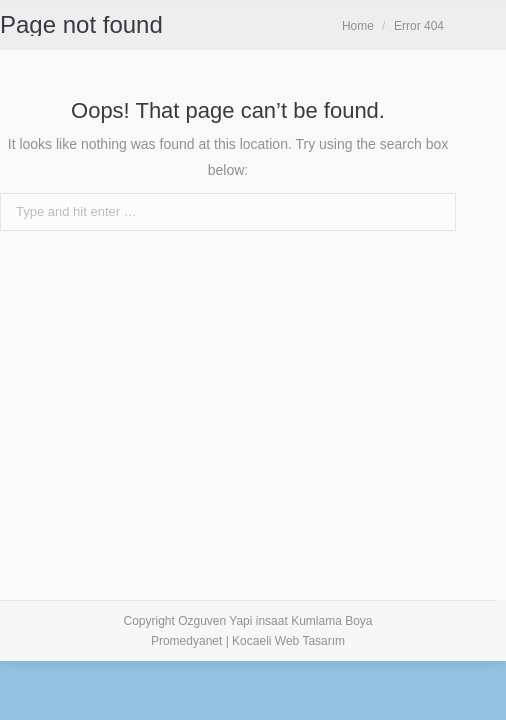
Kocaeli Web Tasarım (288, 641)
